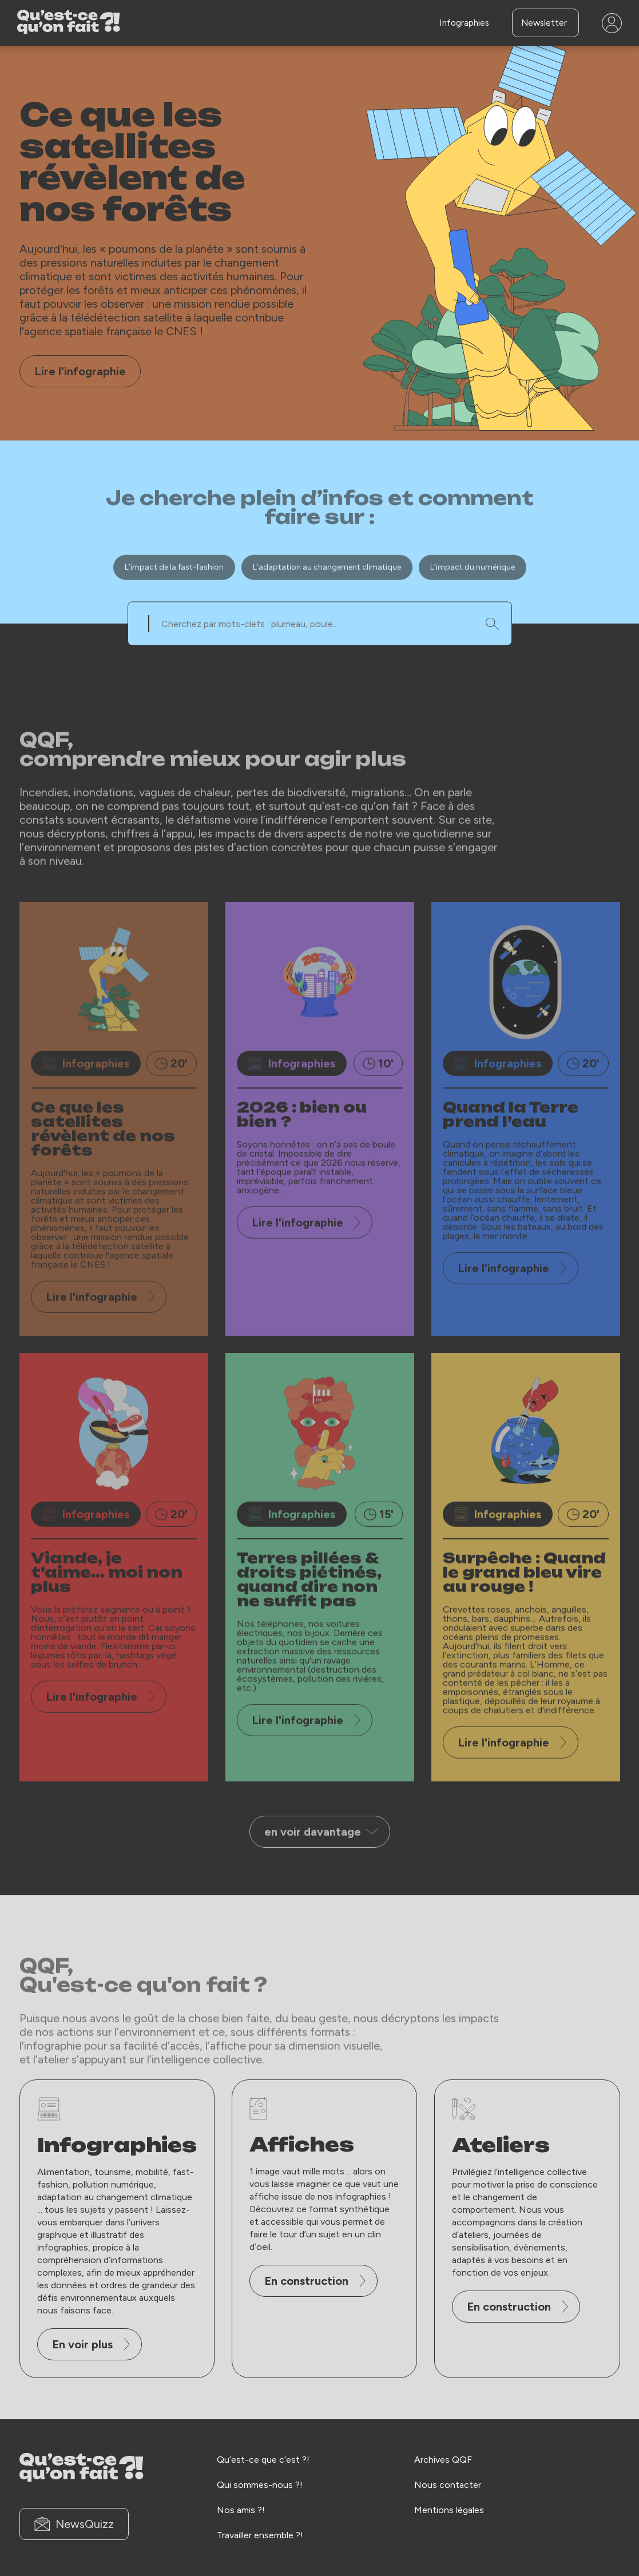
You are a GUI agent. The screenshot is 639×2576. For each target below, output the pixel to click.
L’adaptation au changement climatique (327, 600)
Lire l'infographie (80, 371)
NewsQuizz (74, 2524)
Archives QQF (443, 2459)
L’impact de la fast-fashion (174, 600)
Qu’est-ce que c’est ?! (263, 2459)
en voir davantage (321, 1865)
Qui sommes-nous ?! (260, 2484)
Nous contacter (447, 2484)
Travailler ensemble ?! (260, 2534)
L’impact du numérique (472, 600)
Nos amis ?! (241, 2509)
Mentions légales (449, 2509)
